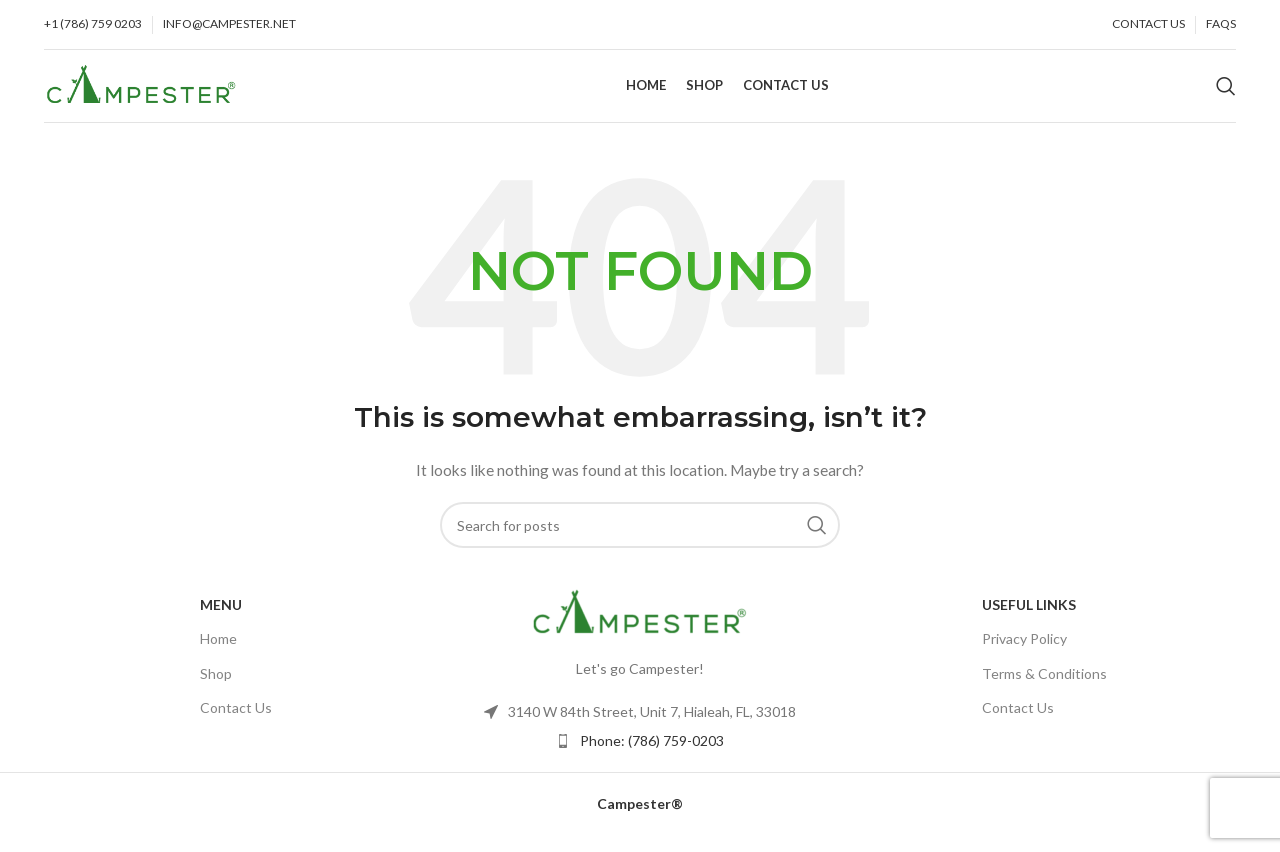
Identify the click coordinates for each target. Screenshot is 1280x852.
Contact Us (236, 723)
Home (218, 655)
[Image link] (640, 627)
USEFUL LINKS (1029, 621)
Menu (221, 621)
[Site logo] (141, 92)
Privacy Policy (1024, 655)
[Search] (1226, 95)
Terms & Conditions (1044, 689)
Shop (216, 689)
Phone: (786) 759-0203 (652, 757)
